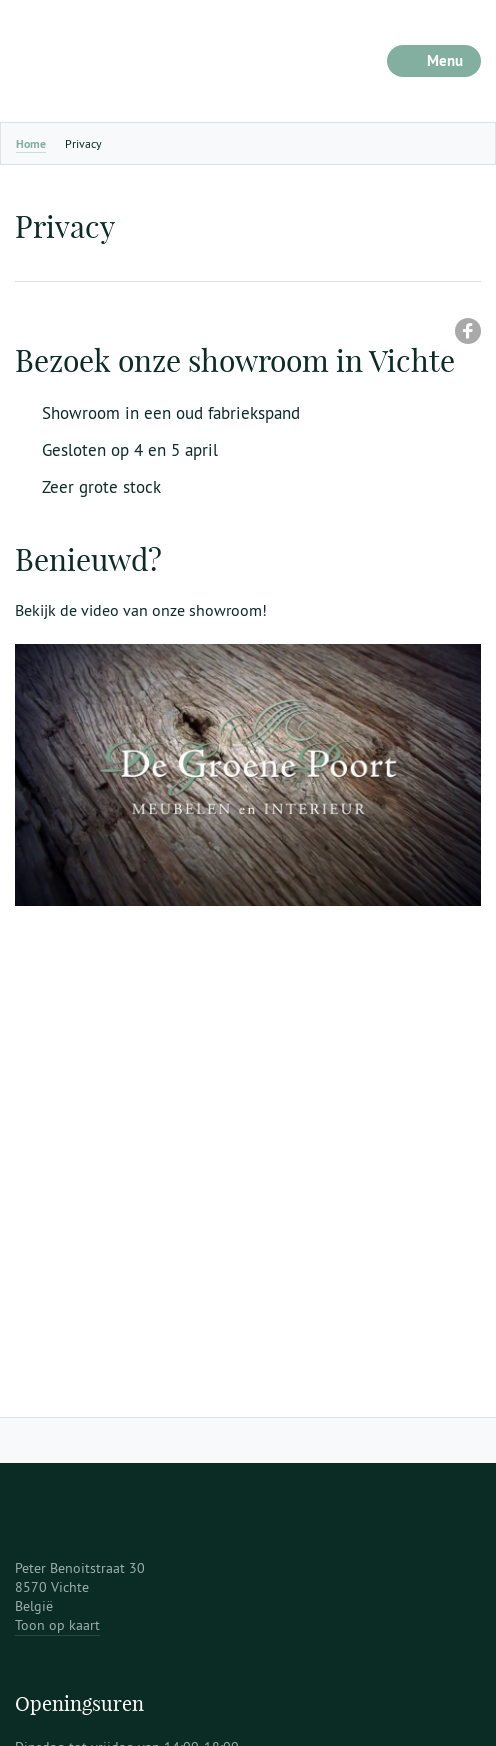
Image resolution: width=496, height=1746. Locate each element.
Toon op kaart (57, 1625)
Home (31, 144)
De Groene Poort (140, 61)
